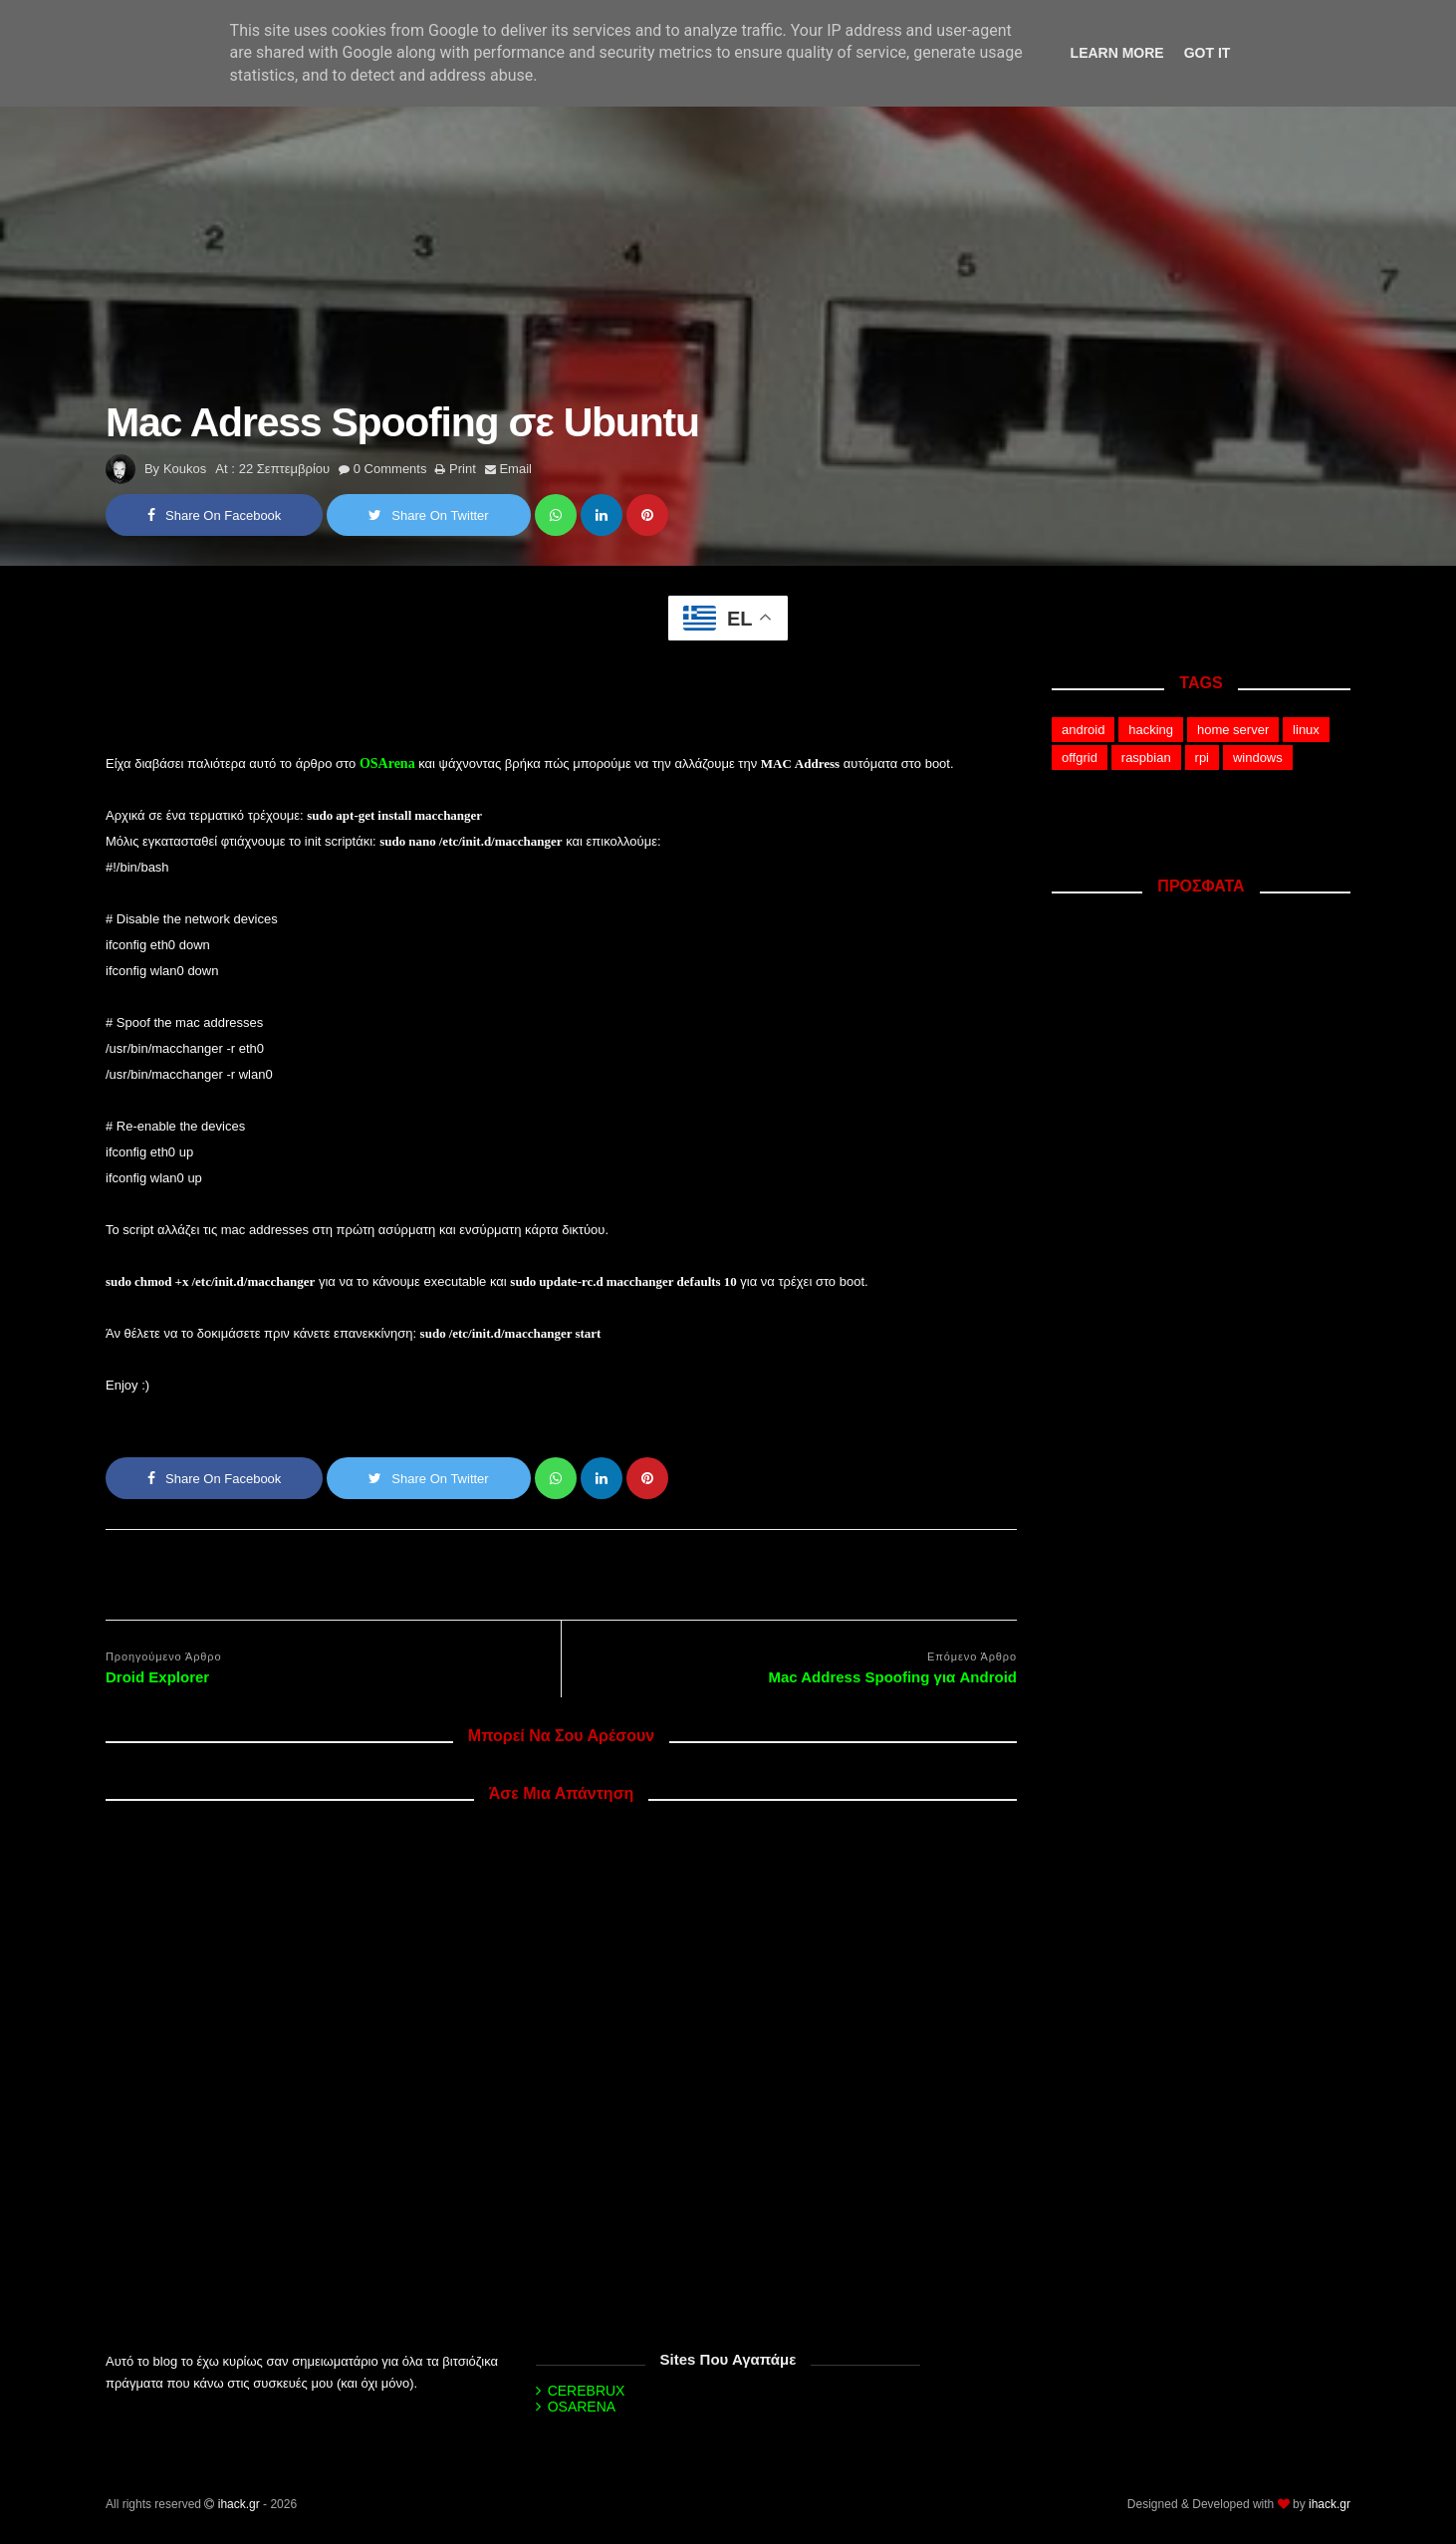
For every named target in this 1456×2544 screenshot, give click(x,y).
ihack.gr (239, 2504)
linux (1306, 729)
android (1083, 729)
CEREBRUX (586, 2391)
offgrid (1079, 757)
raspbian (1146, 757)
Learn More (1117, 53)
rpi (1202, 757)
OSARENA (581, 2407)
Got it (1207, 53)
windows (1258, 757)
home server (1233, 729)
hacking (1150, 729)
